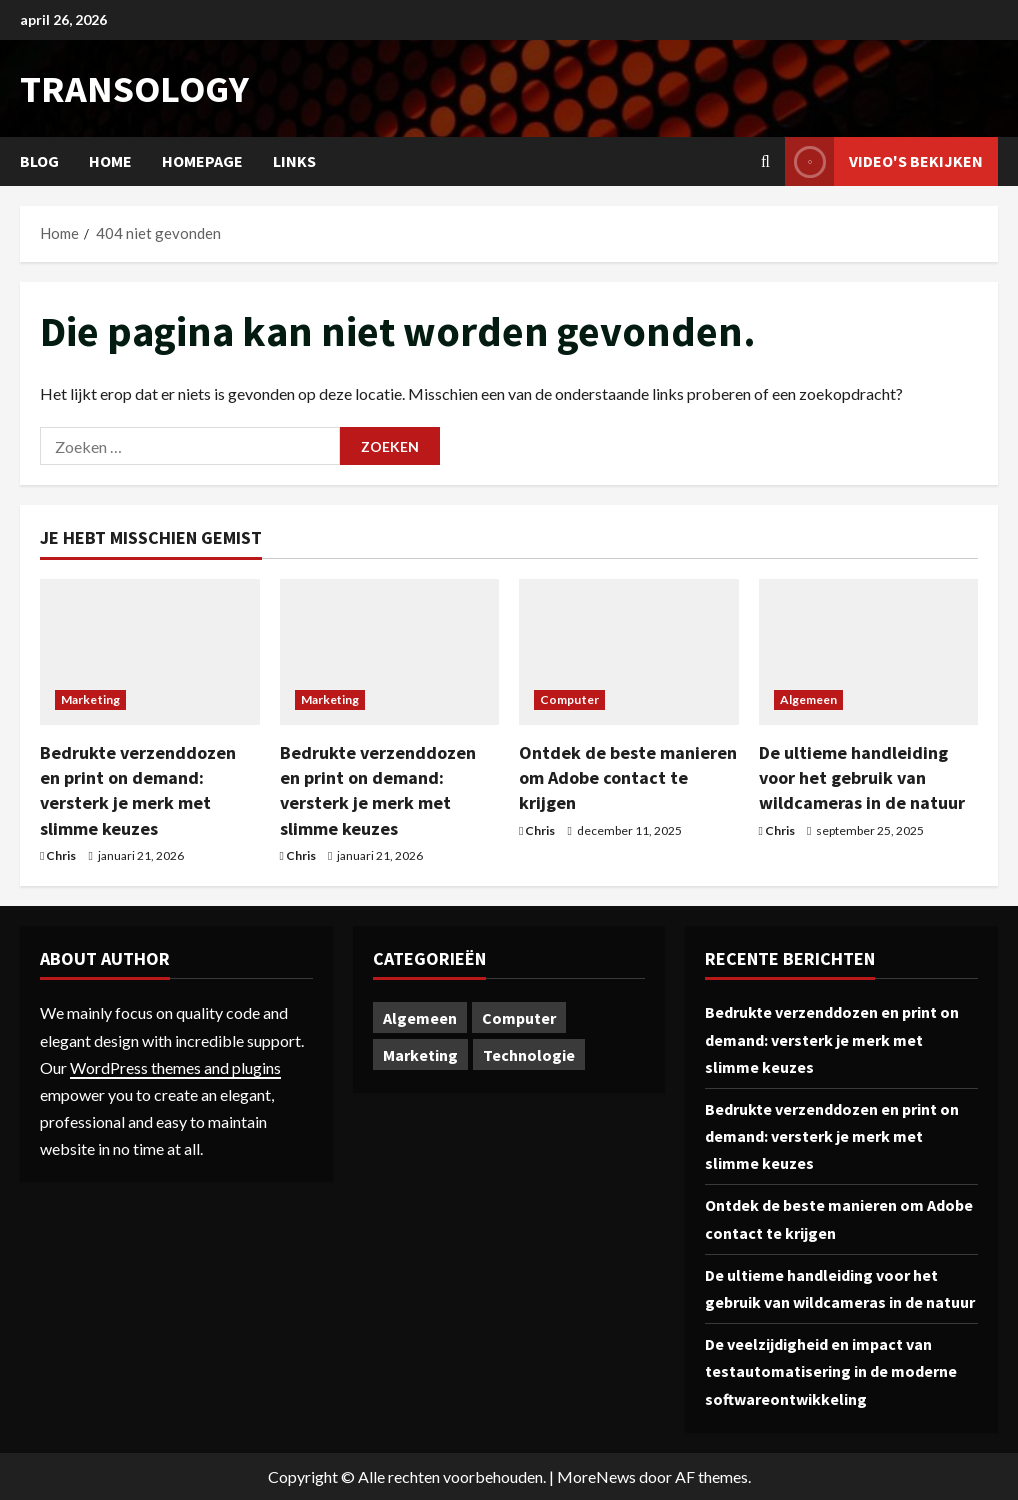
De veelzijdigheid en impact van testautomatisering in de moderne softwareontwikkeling (831, 1371)
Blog (39, 161)
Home (110, 161)
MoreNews (596, 1476)
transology (134, 88)
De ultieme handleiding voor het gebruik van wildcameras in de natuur (862, 777)
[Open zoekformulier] (765, 161)
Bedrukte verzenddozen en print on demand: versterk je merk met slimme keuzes (832, 1039)
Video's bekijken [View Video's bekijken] (884, 161)
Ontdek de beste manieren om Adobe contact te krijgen (628, 777)
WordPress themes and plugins (175, 1067)
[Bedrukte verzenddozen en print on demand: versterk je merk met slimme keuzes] (150, 652)
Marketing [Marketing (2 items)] (420, 1055)
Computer (569, 699)
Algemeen (809, 699)
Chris (61, 855)
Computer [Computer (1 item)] (519, 1018)
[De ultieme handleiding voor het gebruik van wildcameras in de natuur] (869, 652)
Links (294, 161)
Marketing (90, 699)
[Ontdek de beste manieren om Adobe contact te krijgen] (629, 652)
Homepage (202, 161)
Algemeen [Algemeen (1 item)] (420, 1018)
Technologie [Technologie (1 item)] (529, 1055)
